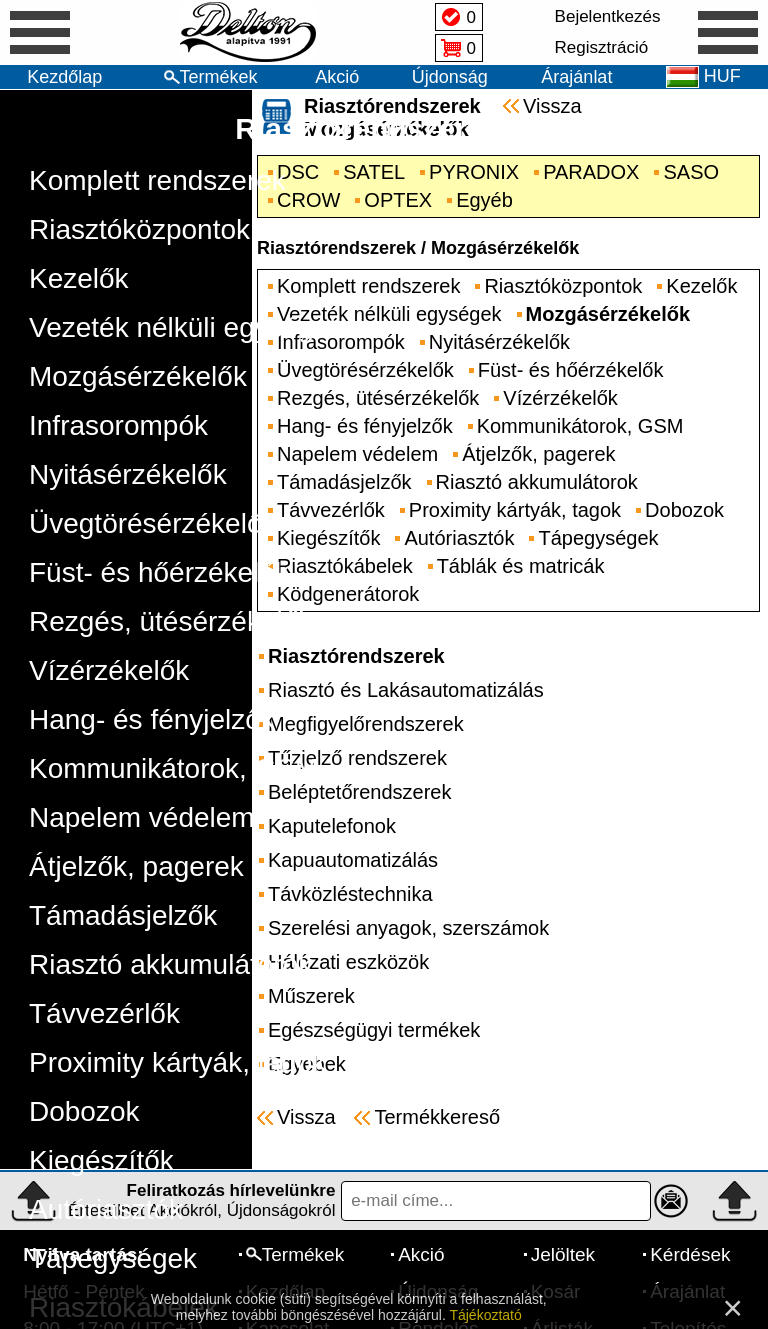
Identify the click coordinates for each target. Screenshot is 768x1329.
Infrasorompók (118, 425)
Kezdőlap (64, 77)
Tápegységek (113, 1258)
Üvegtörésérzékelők (152, 523)
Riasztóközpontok (139, 229)
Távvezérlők (104, 1013)
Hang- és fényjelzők (152, 719)
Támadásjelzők (123, 915)
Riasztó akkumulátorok (170, 964)
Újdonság (450, 77)
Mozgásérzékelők (138, 376)
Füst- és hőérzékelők (159, 572)
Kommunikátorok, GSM (173, 768)
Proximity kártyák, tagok (177, 1062)
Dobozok (84, 1111)
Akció (337, 77)
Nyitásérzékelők (128, 474)
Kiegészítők (101, 1160)
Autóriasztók (106, 1209)
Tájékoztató (485, 1315)
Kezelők (79, 278)
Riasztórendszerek (367, 128)
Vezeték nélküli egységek (186, 327)
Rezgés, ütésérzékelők (170, 621)
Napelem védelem (142, 817)
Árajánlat (576, 77)
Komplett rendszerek (157, 180)
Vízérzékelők (109, 670)
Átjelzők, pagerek (136, 866)
